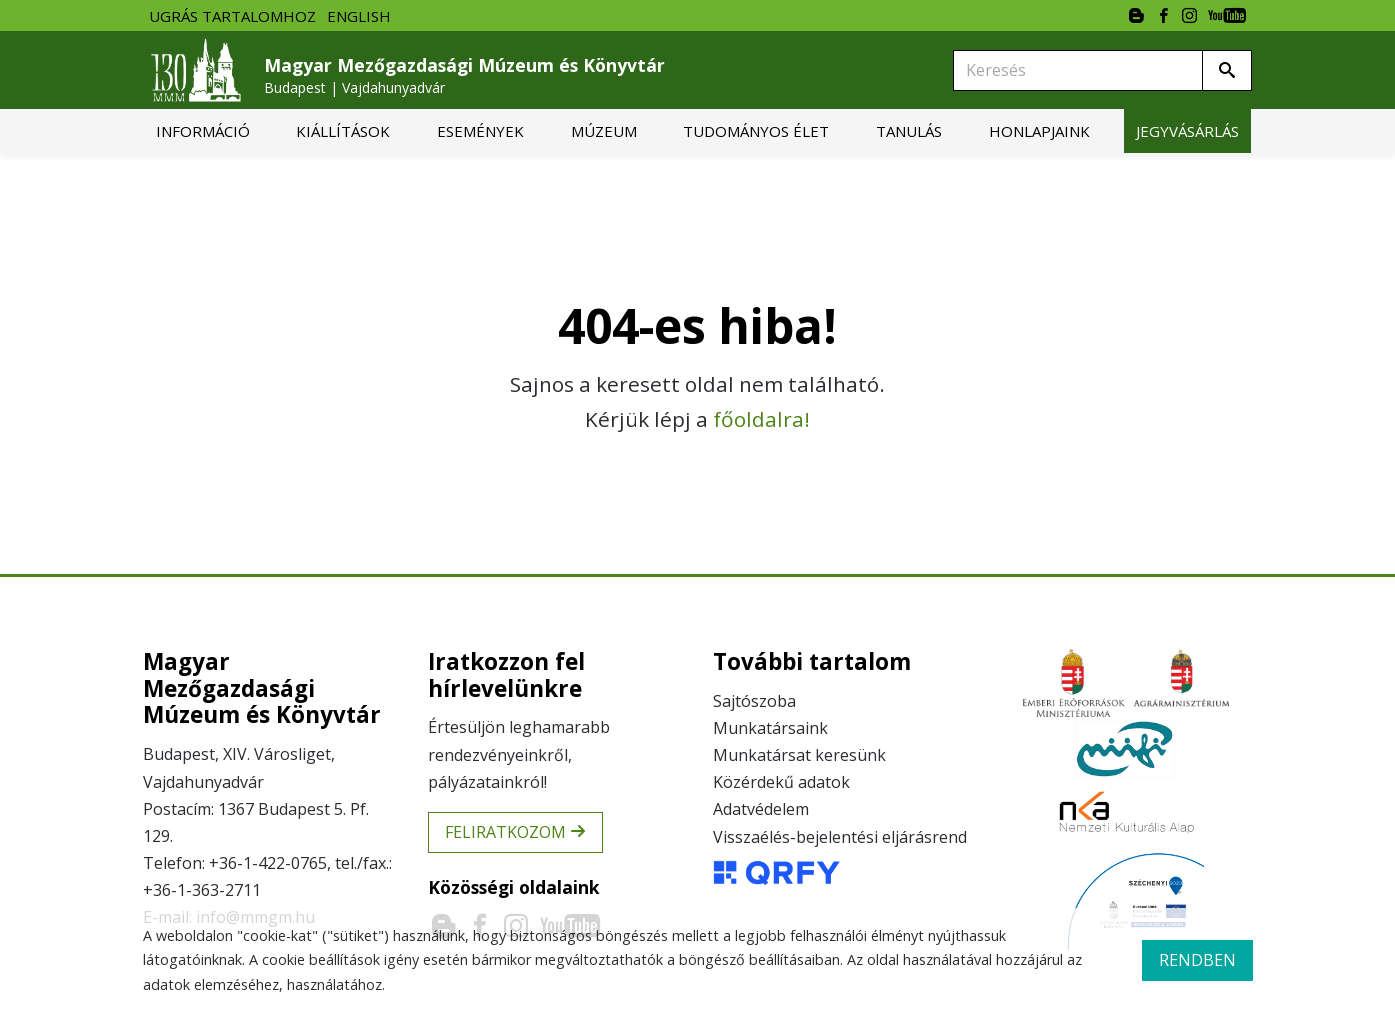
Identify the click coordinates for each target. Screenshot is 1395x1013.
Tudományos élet (756, 131)
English (359, 16)
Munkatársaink (770, 728)
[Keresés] (1078, 70)
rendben (1197, 960)
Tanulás (909, 131)
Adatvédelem (761, 809)
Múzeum (604, 131)
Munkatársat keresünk (799, 755)
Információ (203, 131)
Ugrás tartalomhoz (232, 16)
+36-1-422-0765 (268, 863)
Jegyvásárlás (1187, 131)
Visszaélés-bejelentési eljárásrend (840, 837)
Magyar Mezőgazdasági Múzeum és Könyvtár (464, 75)
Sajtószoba (754, 701)
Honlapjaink (1039, 131)
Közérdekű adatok (781, 782)
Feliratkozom (515, 832)
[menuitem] (203, 131)
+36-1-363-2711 (202, 890)
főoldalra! (761, 419)
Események (480, 131)
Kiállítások (343, 131)
